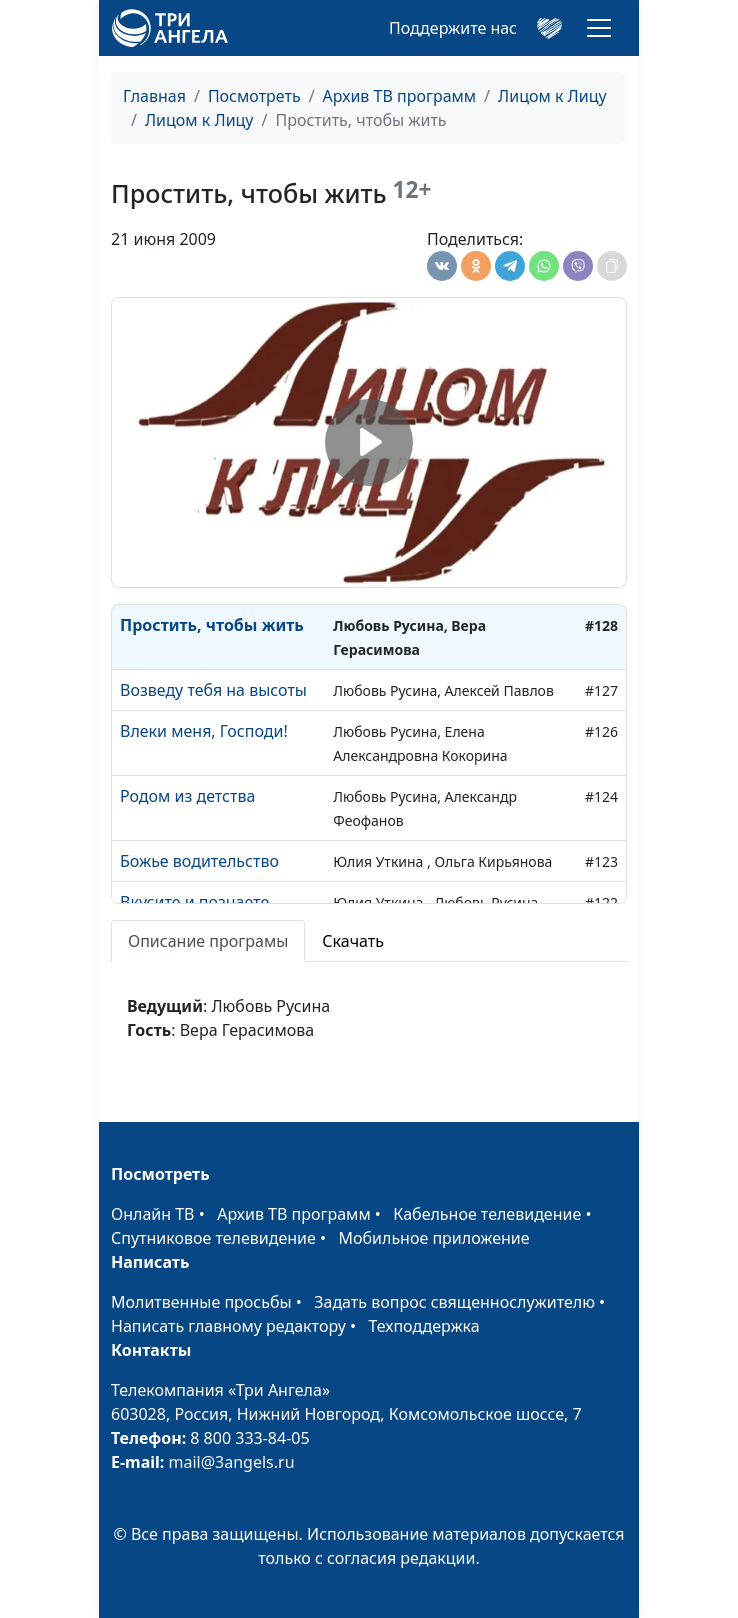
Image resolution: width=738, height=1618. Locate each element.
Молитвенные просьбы (201, 1302)
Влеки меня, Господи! (204, 731)
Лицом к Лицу (552, 96)
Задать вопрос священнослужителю (454, 1302)
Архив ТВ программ (400, 96)
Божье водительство (199, 861)
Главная (154, 96)
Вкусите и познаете (194, 902)
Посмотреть (254, 96)
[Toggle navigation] (599, 28)
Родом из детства (187, 796)
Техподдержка (423, 1326)
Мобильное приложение (434, 1238)
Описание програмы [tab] (208, 941)
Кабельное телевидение (487, 1214)
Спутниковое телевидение (213, 1238)
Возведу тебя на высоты (213, 690)
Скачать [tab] (353, 941)
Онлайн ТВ (153, 1214)
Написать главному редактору (228, 1326)
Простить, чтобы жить (212, 625)
